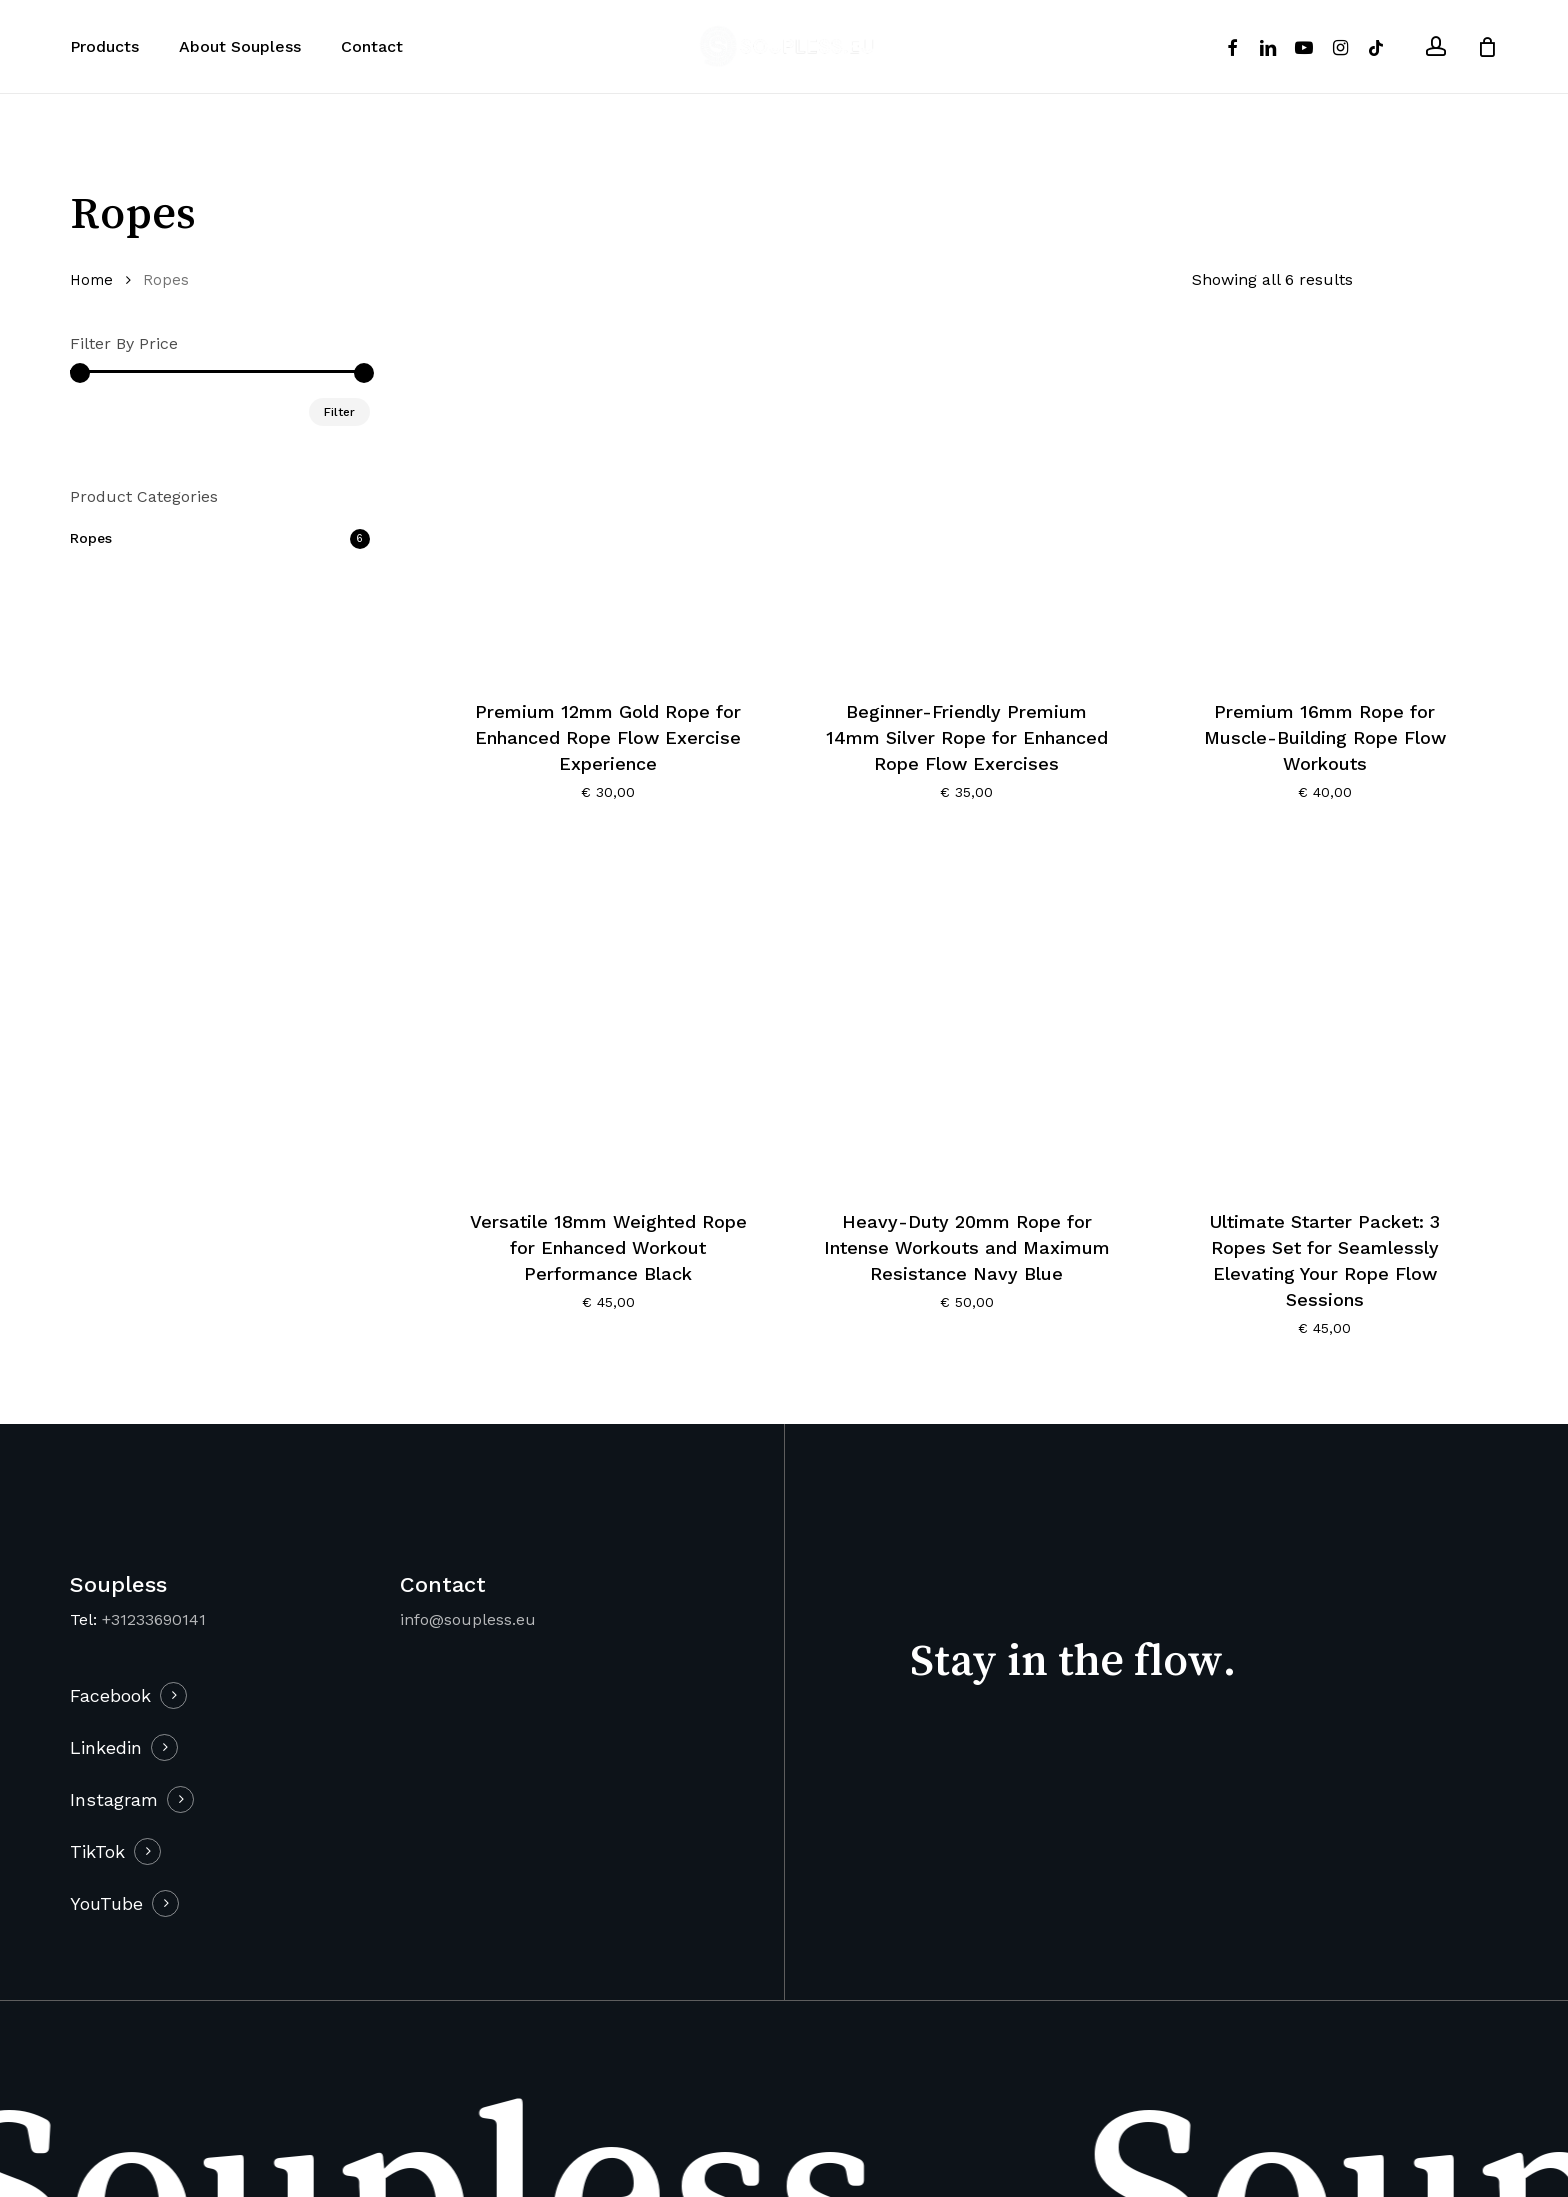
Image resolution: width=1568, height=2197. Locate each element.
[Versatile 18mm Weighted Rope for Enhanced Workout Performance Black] (608, 1015)
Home (91, 280)
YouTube (106, 1903)
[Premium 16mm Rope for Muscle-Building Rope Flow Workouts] (1325, 505)
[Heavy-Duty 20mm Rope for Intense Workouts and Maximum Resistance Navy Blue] (966, 1015)
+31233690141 (154, 1619)
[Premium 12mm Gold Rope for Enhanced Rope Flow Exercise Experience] (608, 505)
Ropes (91, 538)
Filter (339, 412)
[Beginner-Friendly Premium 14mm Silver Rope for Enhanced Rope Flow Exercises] (966, 505)
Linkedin (106, 1747)
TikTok (97, 1851)
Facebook (110, 1695)
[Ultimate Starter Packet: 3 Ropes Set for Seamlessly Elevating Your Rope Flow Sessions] (1325, 1015)
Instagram (114, 1799)
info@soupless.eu (468, 1619)
